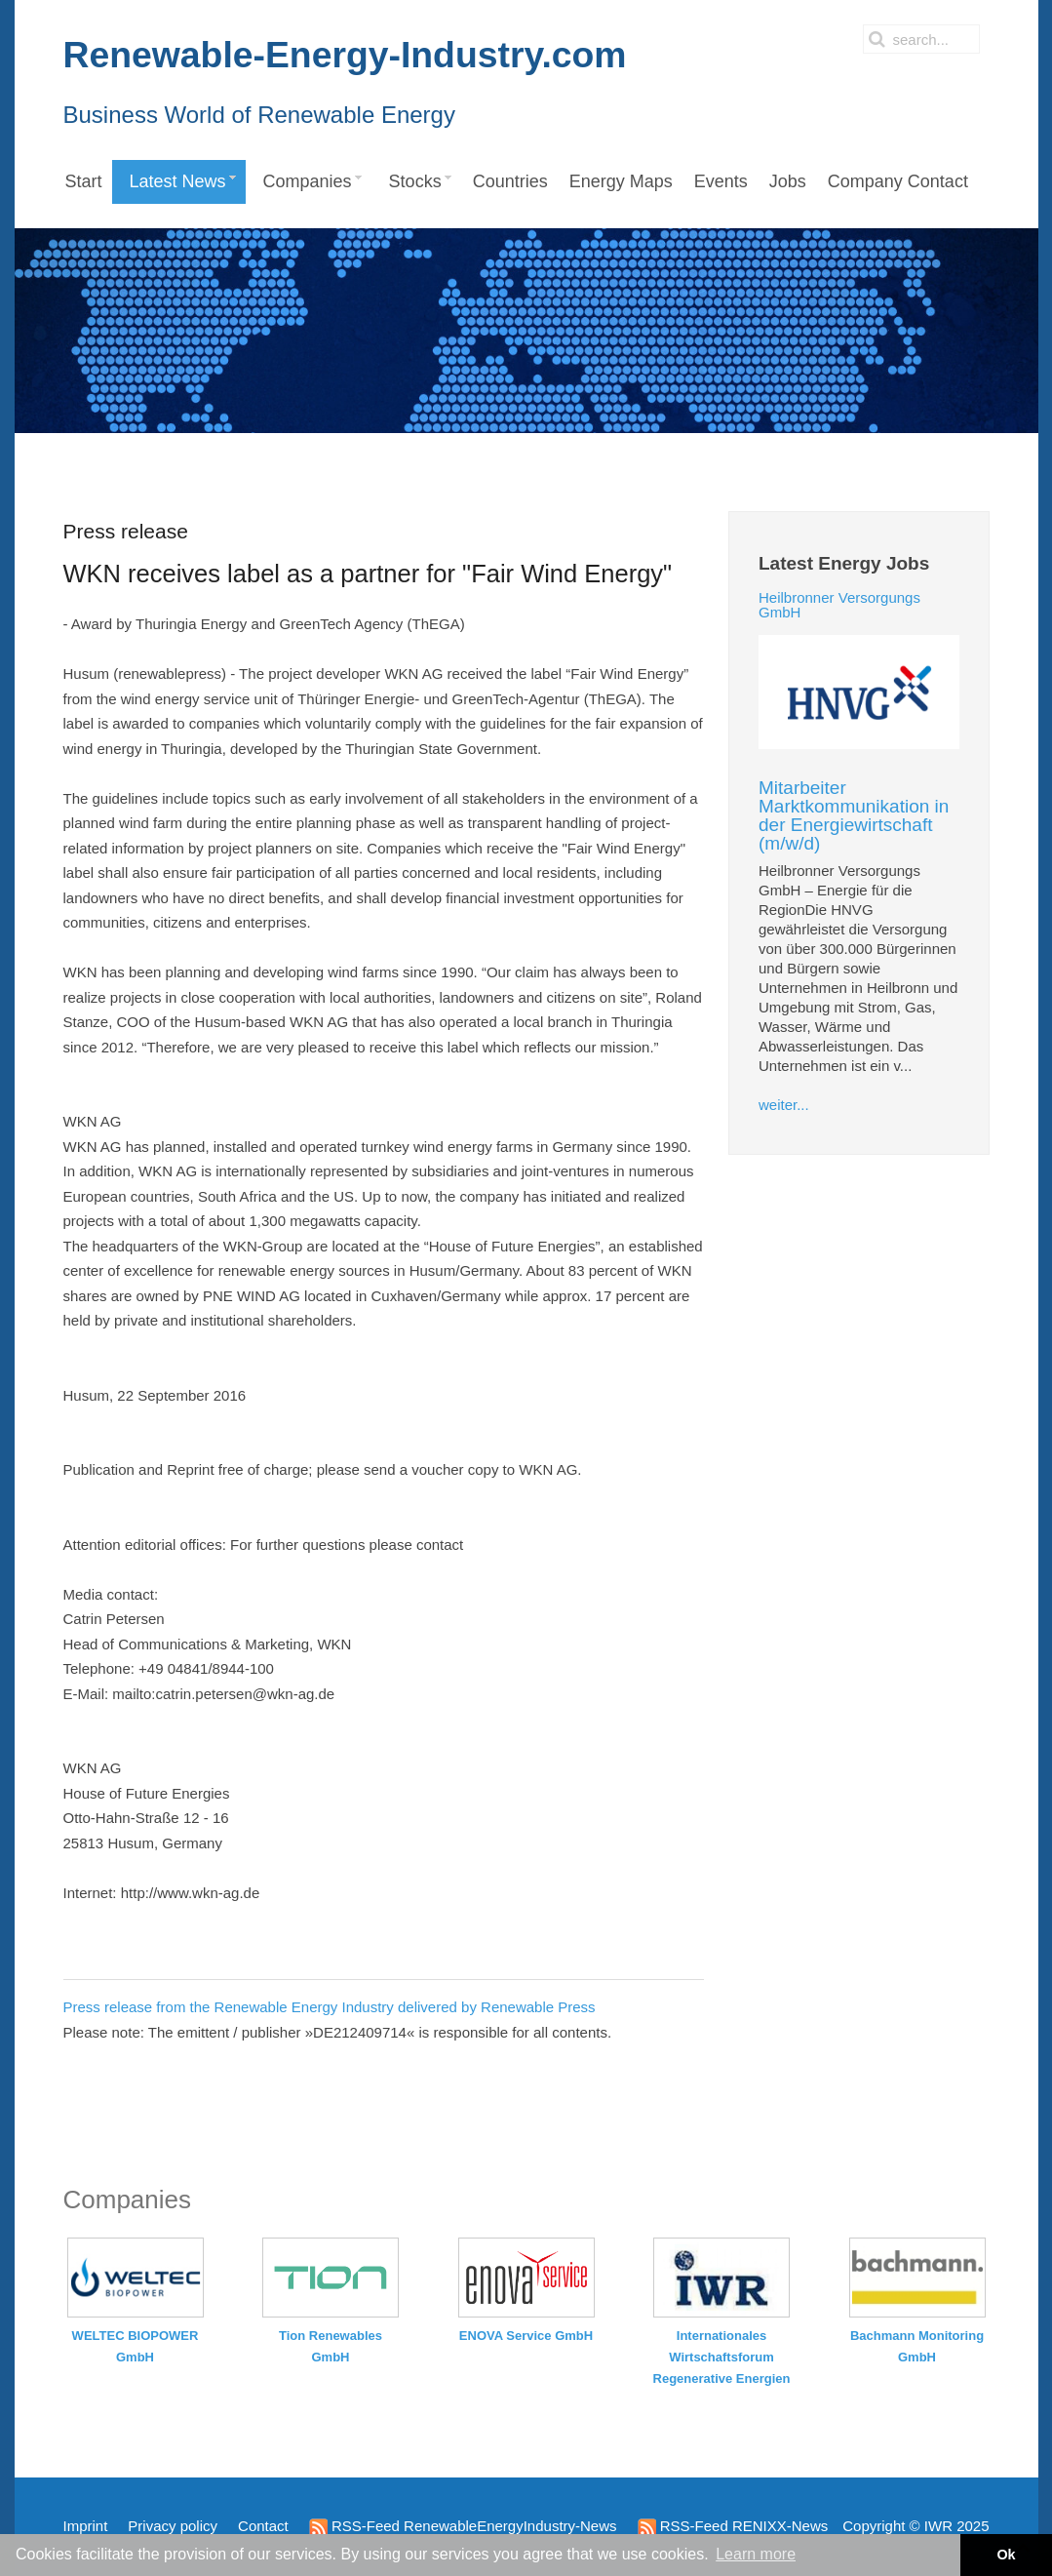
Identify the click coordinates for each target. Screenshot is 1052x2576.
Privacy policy (172, 2525)
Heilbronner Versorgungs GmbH (839, 604)
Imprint (85, 2525)
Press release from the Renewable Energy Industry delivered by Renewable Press (329, 2007)
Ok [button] (1005, 2554)
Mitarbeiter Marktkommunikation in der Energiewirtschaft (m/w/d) (854, 815)
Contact (263, 2525)
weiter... (784, 1104)
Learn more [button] (756, 2554)
